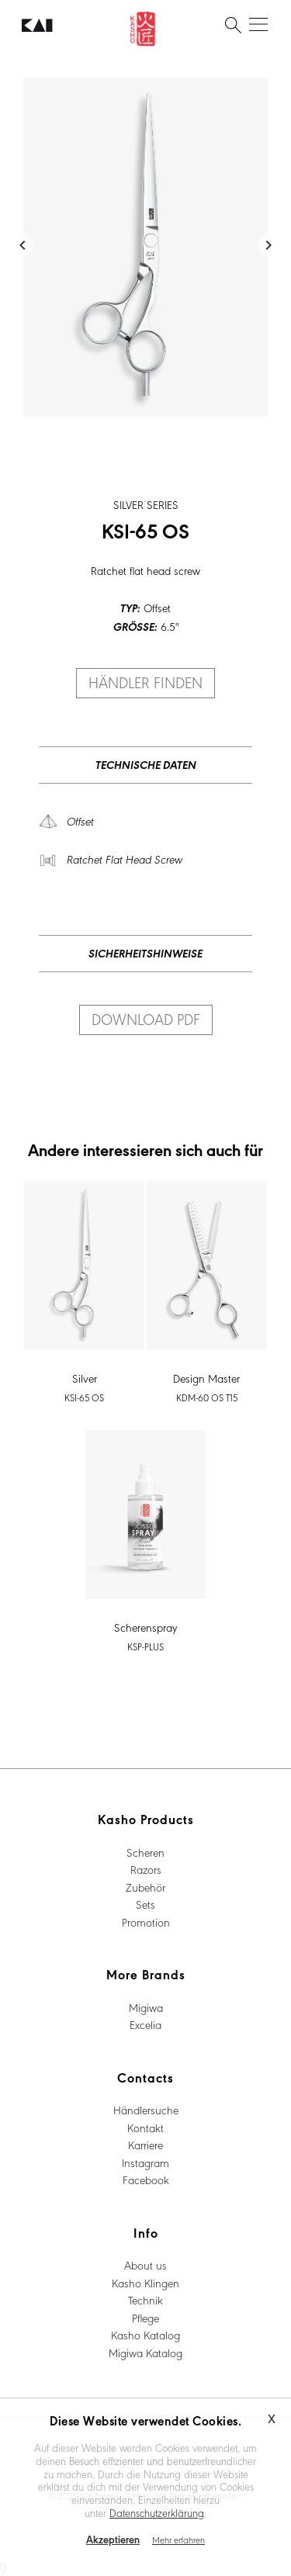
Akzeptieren (113, 2539)
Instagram (145, 2162)
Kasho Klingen (145, 2282)
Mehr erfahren (178, 2539)
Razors (145, 1869)
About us (145, 2265)
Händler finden (145, 682)
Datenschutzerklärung (156, 2512)
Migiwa (146, 2007)
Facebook (146, 2179)
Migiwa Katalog (145, 2352)
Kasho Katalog (145, 2334)
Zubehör (145, 1887)
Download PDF (146, 1019)
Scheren (145, 1852)
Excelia (145, 2024)
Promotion (146, 1922)
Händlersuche (145, 2109)
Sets (145, 1904)
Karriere (145, 2144)
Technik (145, 2300)
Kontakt (145, 2127)
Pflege (145, 2317)
